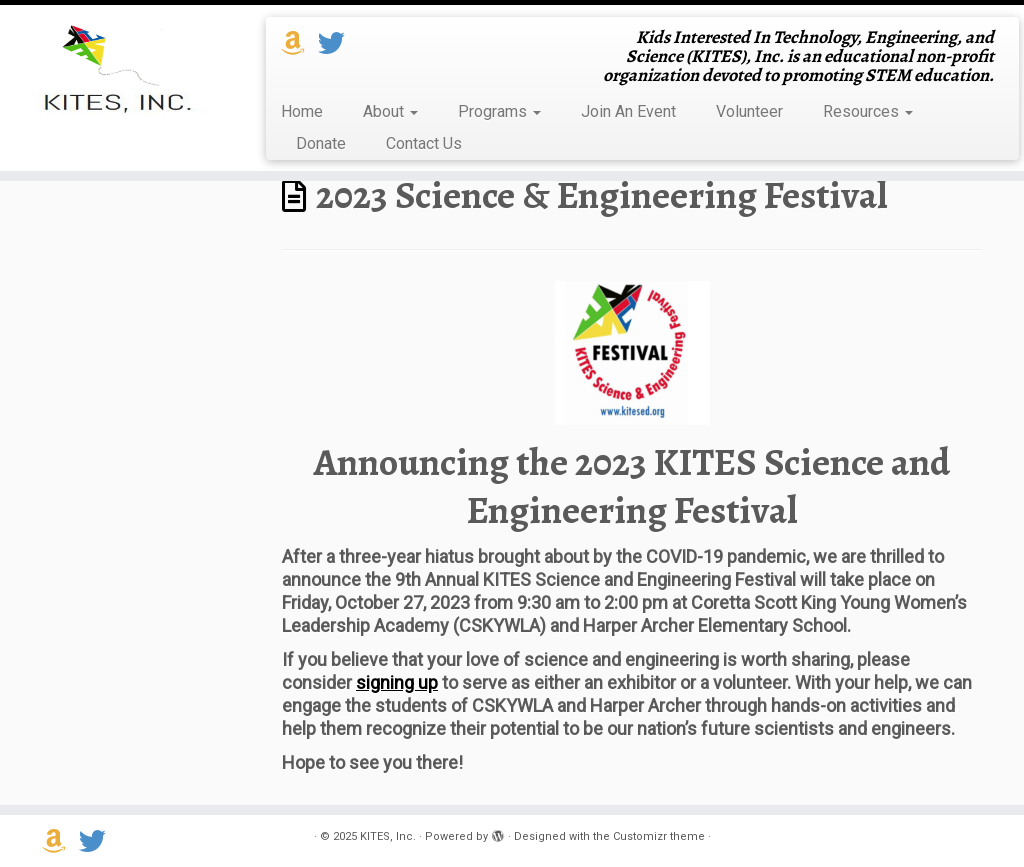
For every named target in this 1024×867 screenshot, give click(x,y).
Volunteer (749, 111)
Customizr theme (659, 836)
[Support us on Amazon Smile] (299, 44)
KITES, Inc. (388, 836)
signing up (397, 682)
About (390, 111)
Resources (868, 111)
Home (302, 111)
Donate (321, 143)
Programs (499, 111)
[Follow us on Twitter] (338, 44)
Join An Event (628, 111)
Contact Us (424, 143)
